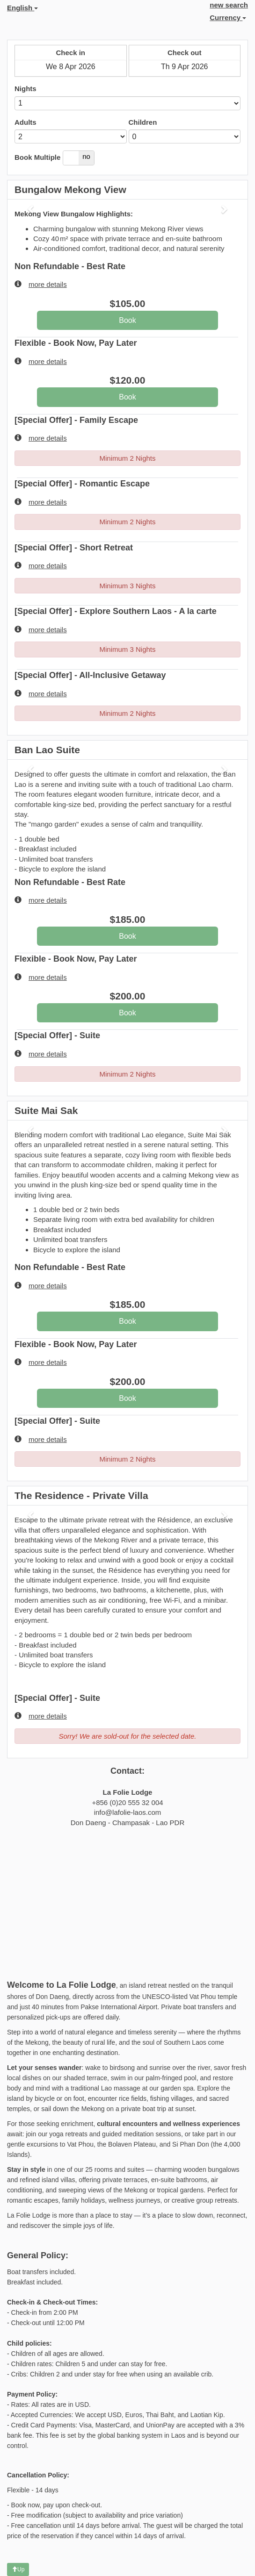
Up (18, 2569)
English (22, 8)
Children (143, 122)
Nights (25, 89)
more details (41, 284)
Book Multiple (37, 157)
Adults (25, 122)
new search (229, 5)
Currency (228, 17)
